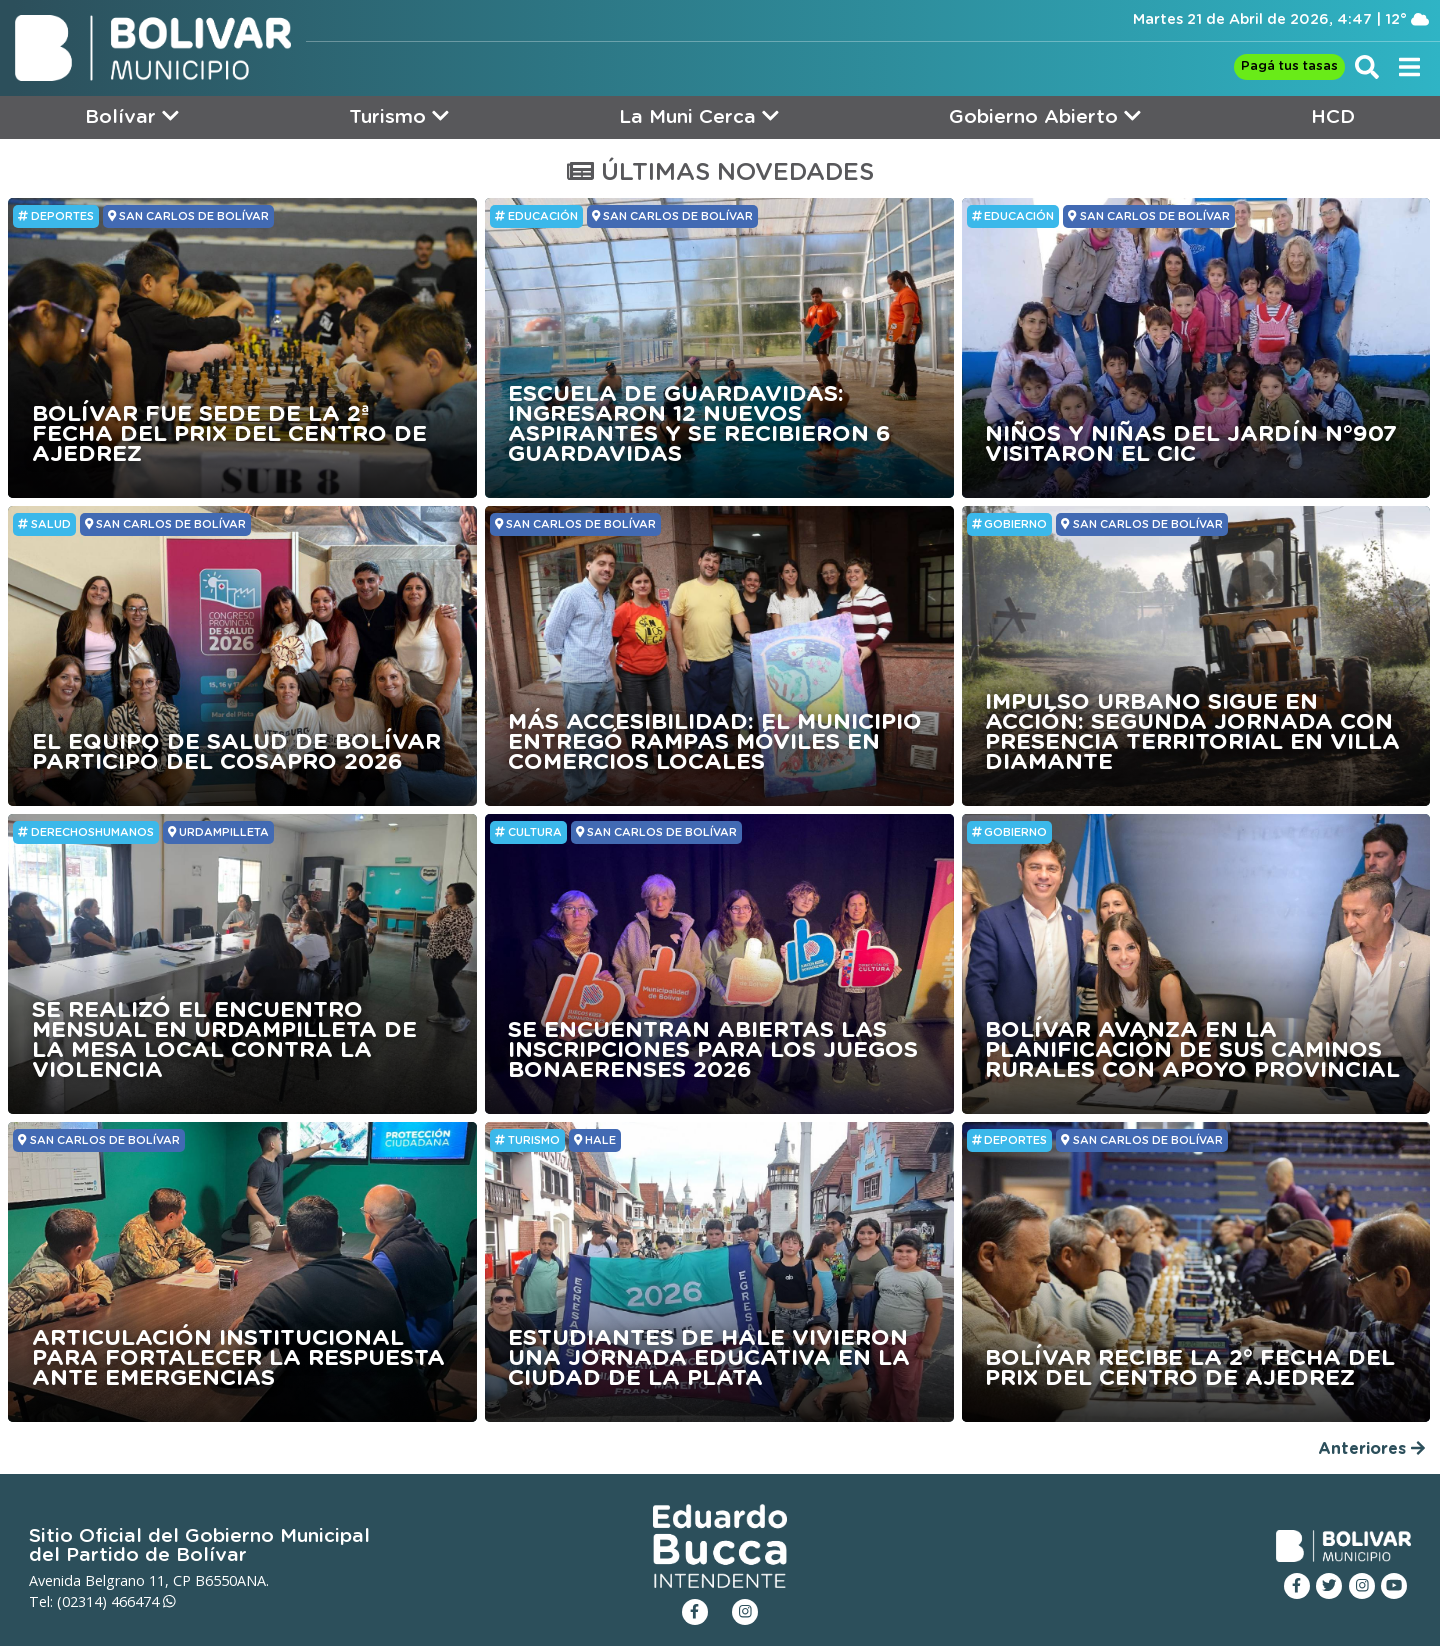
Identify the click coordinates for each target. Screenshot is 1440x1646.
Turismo (399, 116)
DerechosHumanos (86, 832)
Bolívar (132, 116)
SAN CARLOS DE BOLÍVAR (188, 216)
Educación (536, 216)
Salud (44, 524)
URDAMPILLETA (218, 832)
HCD (1333, 117)
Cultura (528, 832)
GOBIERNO (1010, 524)
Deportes (56, 216)
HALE (595, 1140)
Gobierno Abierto (1045, 116)
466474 (143, 1601)
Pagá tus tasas (1289, 66)
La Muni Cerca (699, 116)
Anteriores (1371, 1448)
